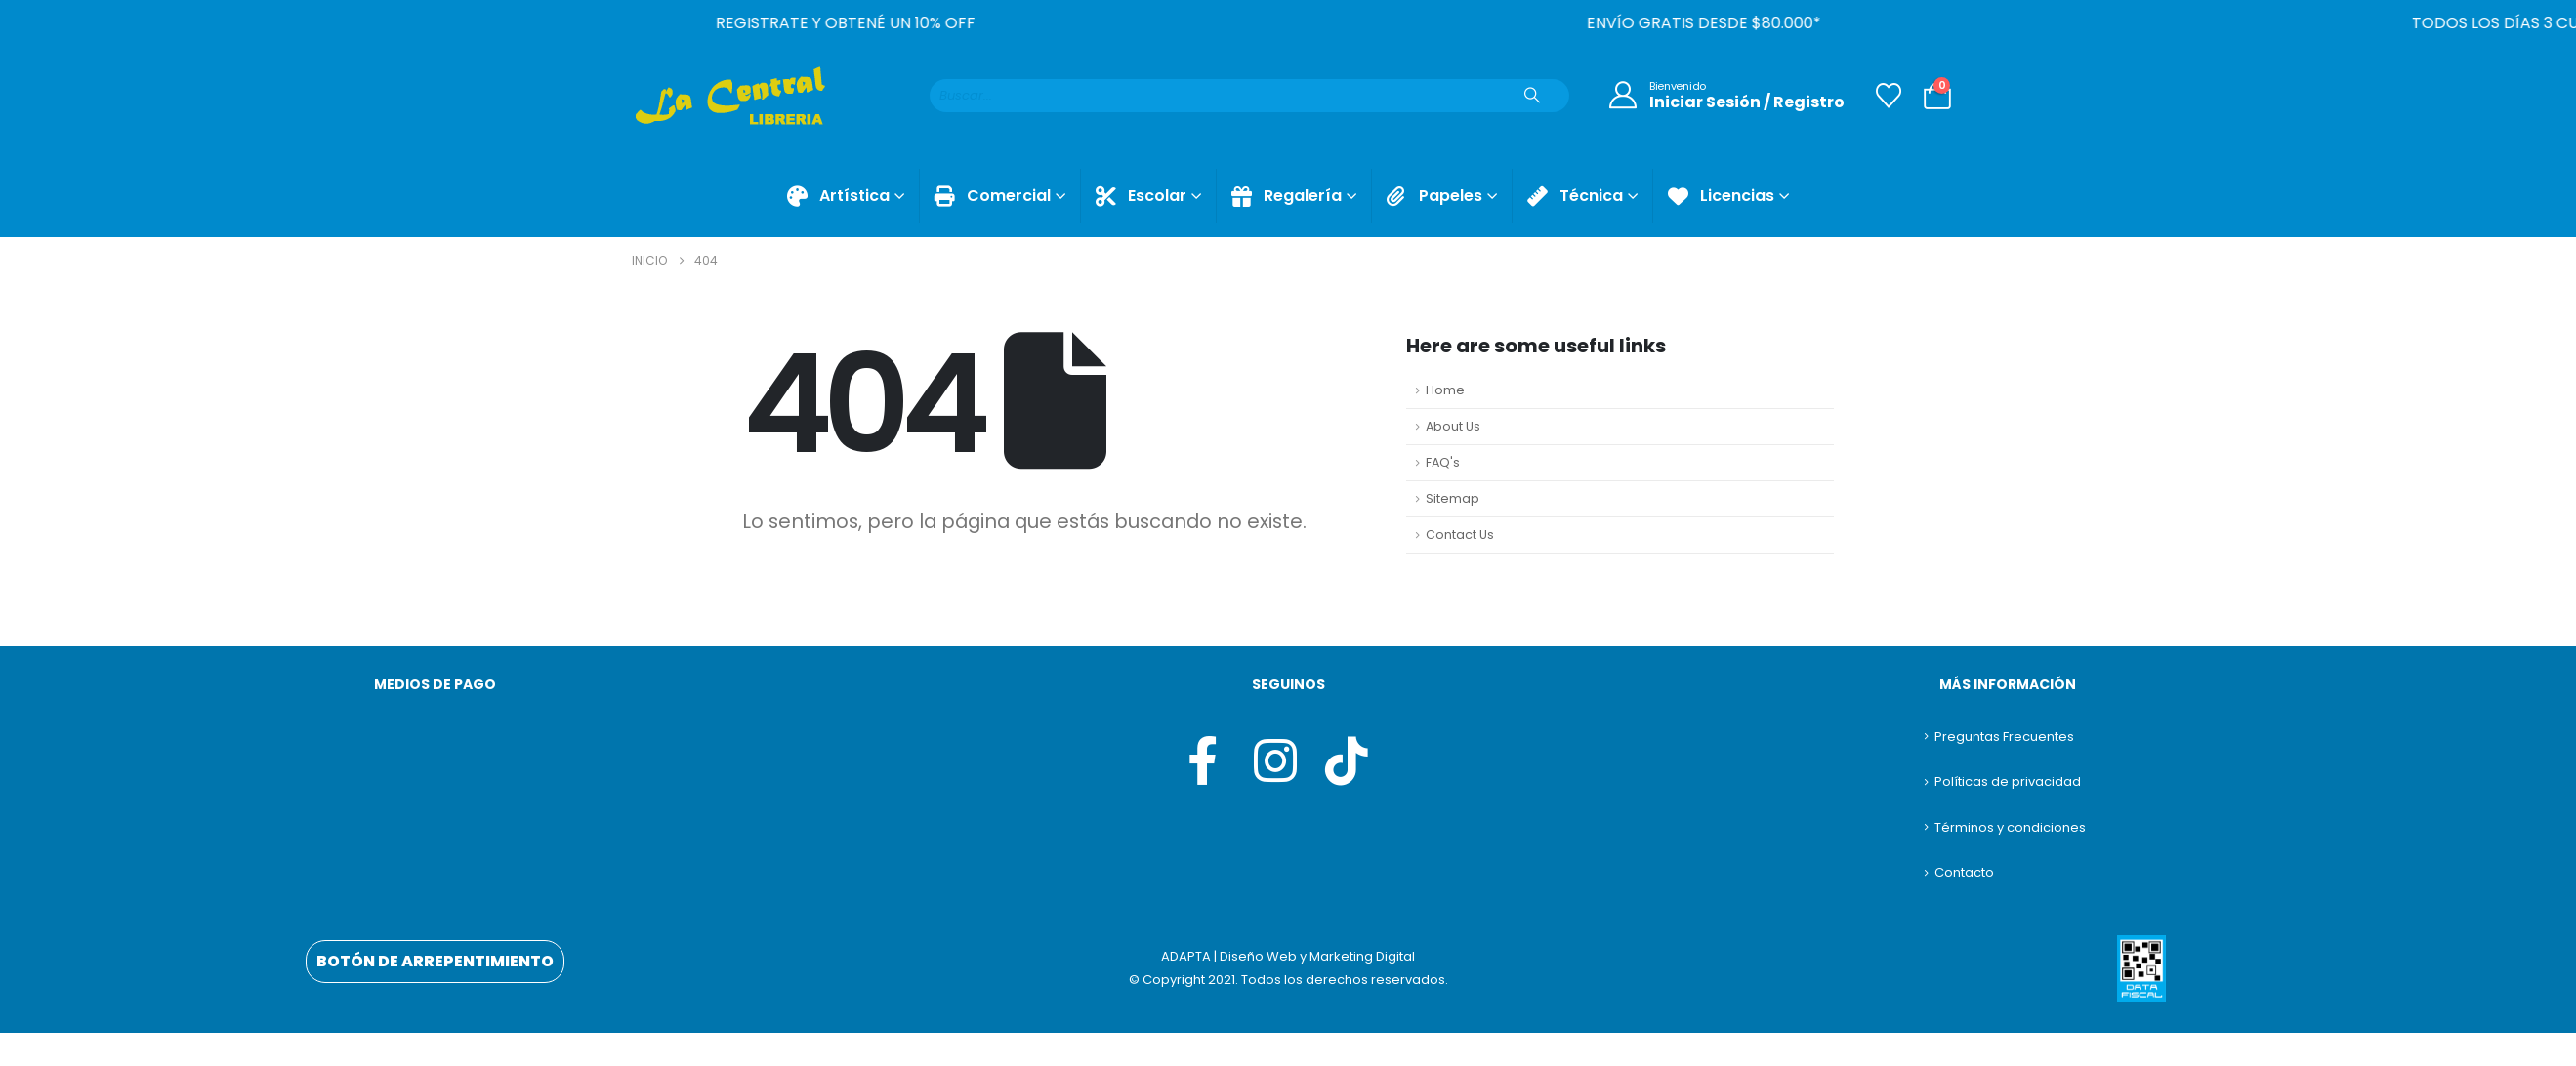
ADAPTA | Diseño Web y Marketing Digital (1288, 956)
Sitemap (1452, 498)
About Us (1453, 426)
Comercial (993, 195)
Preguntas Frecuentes (2004, 736)
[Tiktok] (1344, 760)
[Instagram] (1273, 760)
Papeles (1434, 195)
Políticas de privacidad (2007, 781)
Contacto (1964, 872)
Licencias (1721, 195)
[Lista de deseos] (1889, 95)
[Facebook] (1202, 760)
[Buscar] (1532, 95)
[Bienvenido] (1721, 95)
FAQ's (1443, 462)
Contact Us (1460, 534)
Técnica (1575, 195)
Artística (838, 195)
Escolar (1141, 195)
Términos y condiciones (2010, 827)
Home (1445, 390)
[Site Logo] (729, 95)
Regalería (1286, 195)
